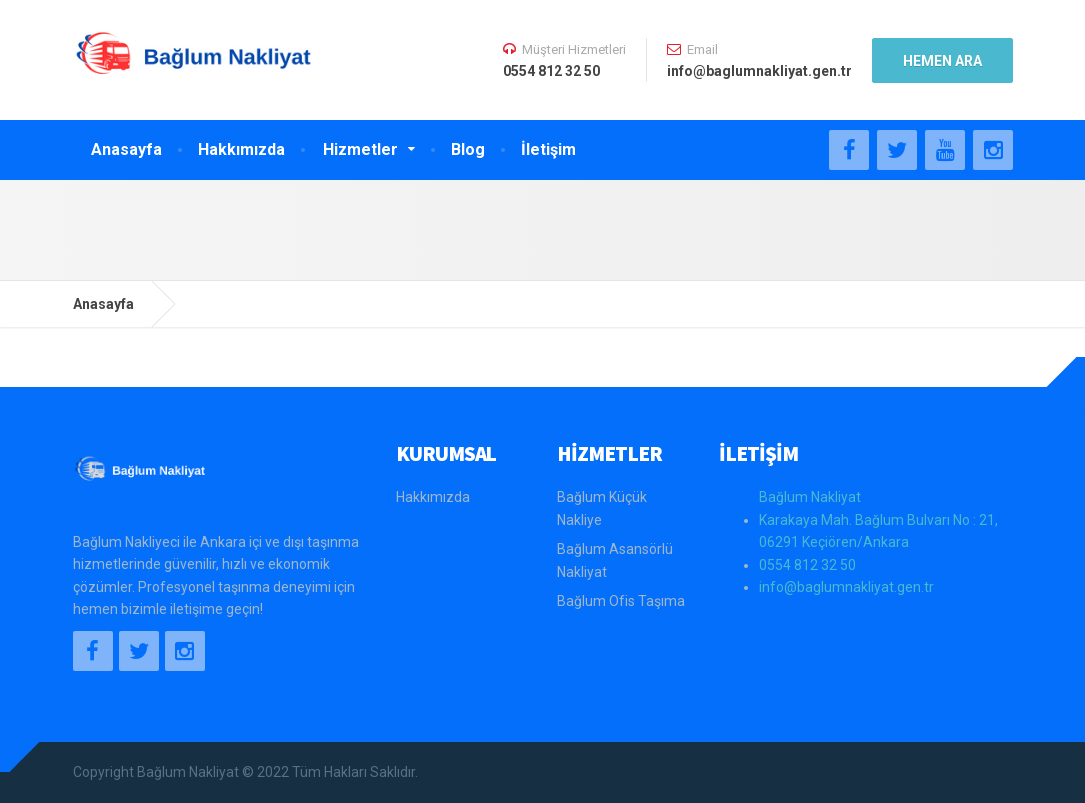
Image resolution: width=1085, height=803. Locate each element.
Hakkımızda (241, 149)
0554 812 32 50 (807, 565)
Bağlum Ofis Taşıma (621, 601)
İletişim (548, 149)
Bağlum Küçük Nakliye (602, 508)
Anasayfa (126, 149)
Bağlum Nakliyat (810, 497)
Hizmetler (360, 149)
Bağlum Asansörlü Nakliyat (615, 560)
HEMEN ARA (942, 61)
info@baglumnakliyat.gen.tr (846, 587)
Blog (468, 149)
